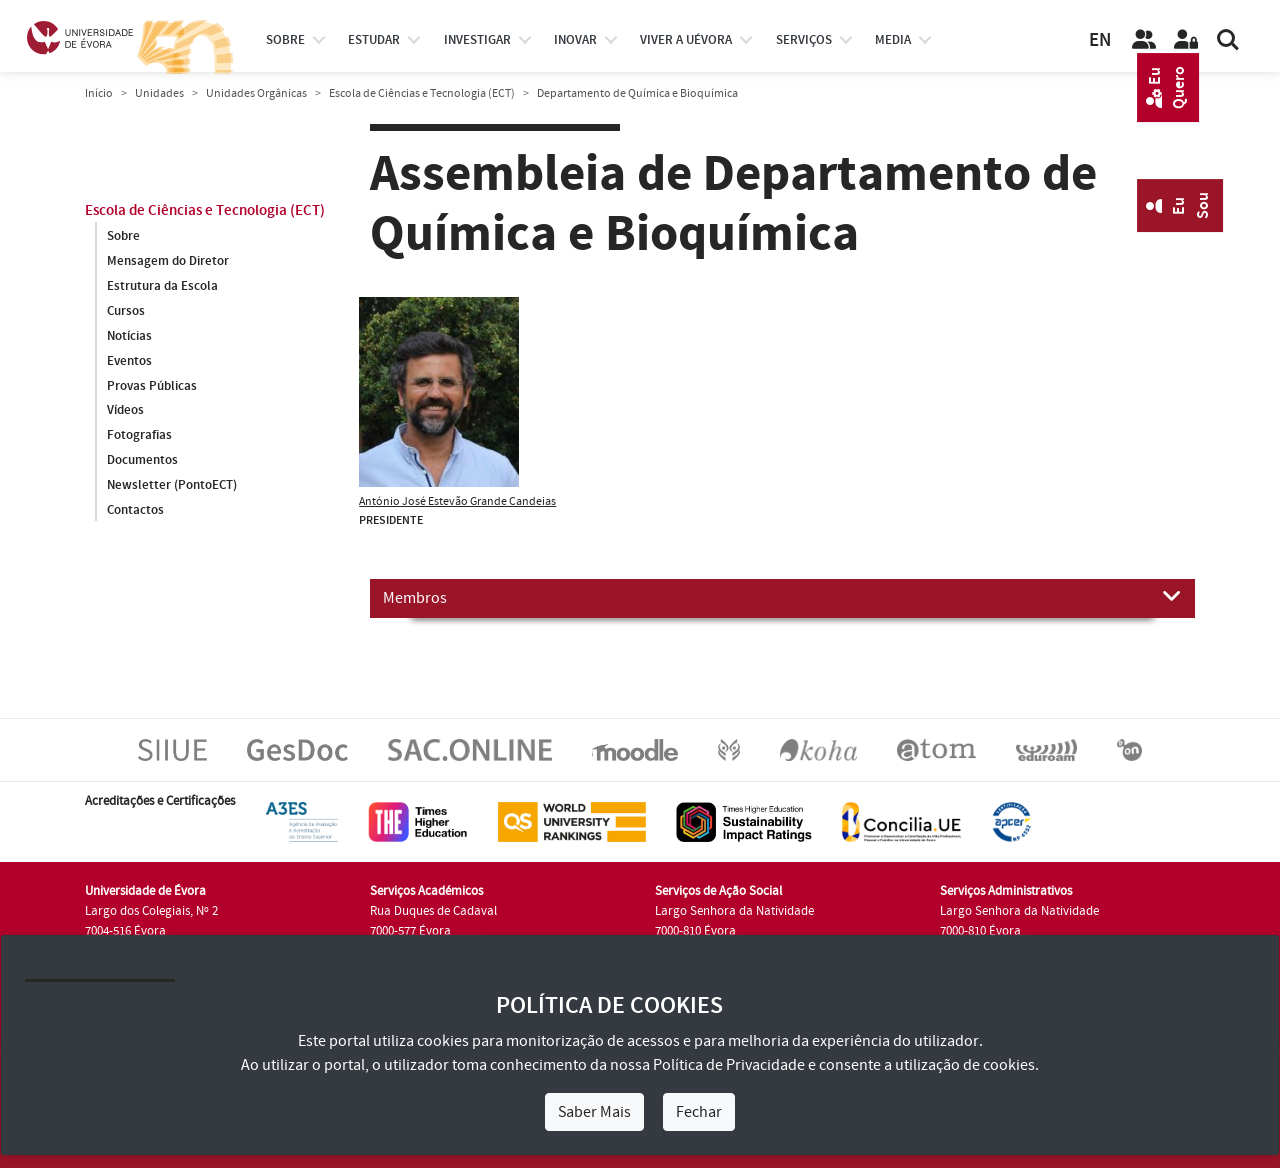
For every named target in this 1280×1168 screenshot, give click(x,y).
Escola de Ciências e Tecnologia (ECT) (422, 93)
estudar (374, 40)
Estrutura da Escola (162, 286)
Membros (782, 597)
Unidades (159, 93)
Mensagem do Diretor (168, 261)
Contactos (135, 511)
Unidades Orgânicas (256, 93)
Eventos (129, 361)
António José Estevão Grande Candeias (457, 501)
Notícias (129, 336)
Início (99, 93)
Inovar (575, 40)
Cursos (126, 311)
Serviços (804, 40)
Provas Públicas (152, 386)
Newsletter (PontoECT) (172, 486)
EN (1100, 40)
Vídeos (125, 411)
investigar (477, 40)
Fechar (699, 1112)
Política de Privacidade (729, 1065)
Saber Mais (594, 1112)
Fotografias (139, 436)
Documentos (142, 461)
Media (893, 40)
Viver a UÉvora (686, 40)
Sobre (285, 40)
